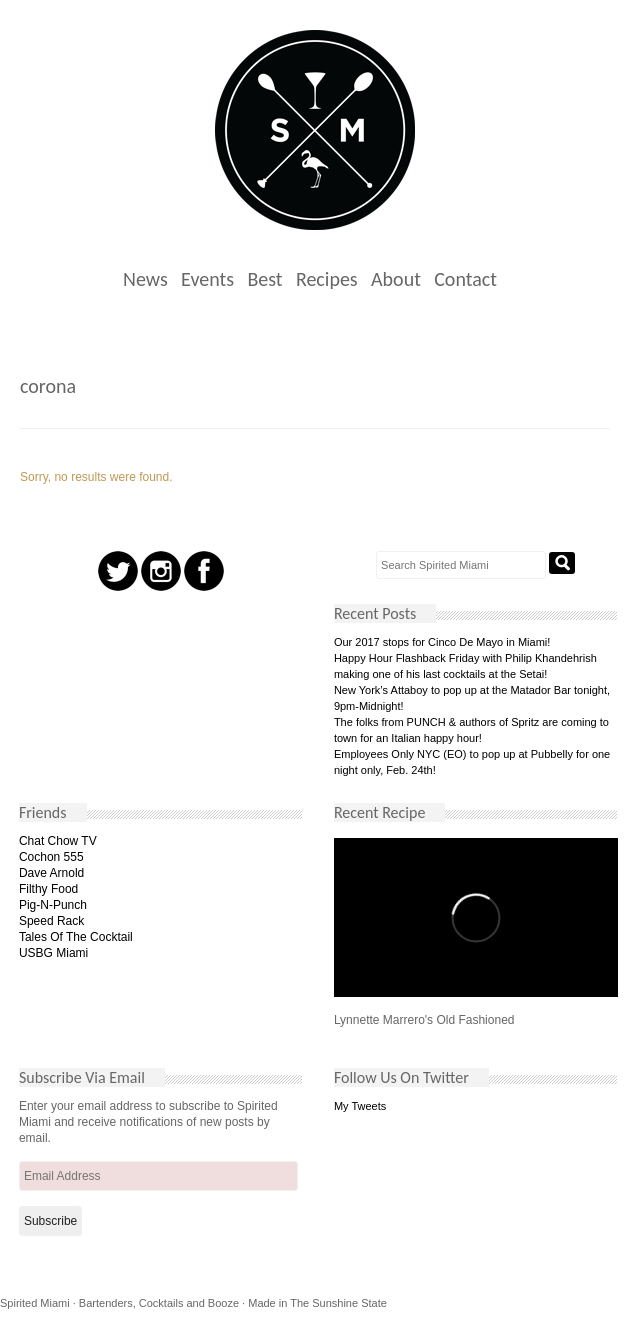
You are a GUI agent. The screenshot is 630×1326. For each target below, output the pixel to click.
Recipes (327, 279)
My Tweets (360, 1106)
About (396, 279)
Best (264, 279)
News (145, 279)
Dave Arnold (51, 873)
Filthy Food (48, 889)
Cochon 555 (51, 857)
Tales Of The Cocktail (76, 937)
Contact (465, 279)
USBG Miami (53, 953)
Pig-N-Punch (53, 905)
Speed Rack (51, 921)
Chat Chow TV (58, 841)
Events (207, 279)
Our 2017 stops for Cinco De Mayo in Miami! (442, 642)
